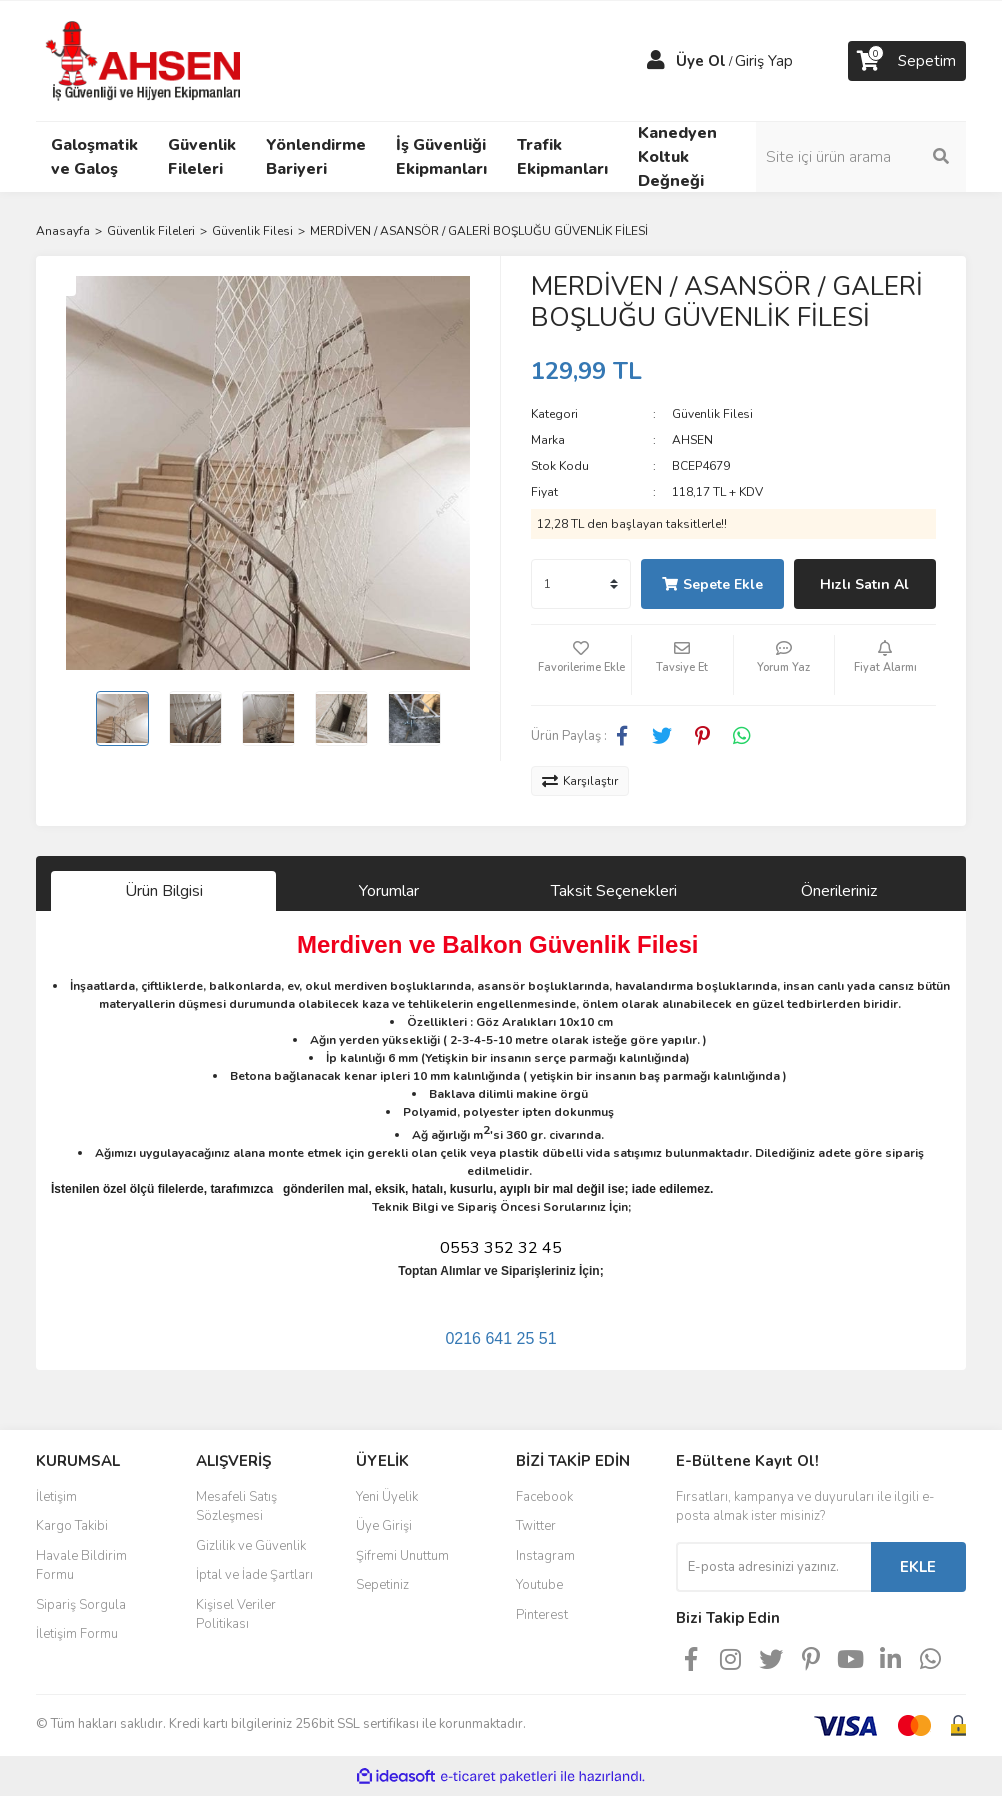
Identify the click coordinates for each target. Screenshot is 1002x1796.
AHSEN (692, 440)
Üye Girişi (384, 1526)
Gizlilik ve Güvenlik (251, 1546)
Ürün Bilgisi (164, 891)
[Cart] (907, 61)
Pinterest (542, 1615)
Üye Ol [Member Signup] (701, 61)
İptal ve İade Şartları (254, 1575)
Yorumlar (389, 891)
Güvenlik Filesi (712, 414)
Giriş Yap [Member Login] (764, 61)
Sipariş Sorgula (81, 1605)
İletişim (56, 1497)
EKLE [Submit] (918, 1567)
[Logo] (146, 60)
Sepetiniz (382, 1585)
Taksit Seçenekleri (614, 891)
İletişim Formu (77, 1634)
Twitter (536, 1526)
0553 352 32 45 (501, 1248)
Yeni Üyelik (387, 1497)
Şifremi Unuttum (402, 1556)
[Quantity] (581, 584)
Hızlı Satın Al (864, 584)
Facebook (544, 1497)
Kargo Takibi (72, 1526)
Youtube (539, 1585)
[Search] (861, 157)
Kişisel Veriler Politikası (236, 1615)
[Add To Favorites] (581, 665)
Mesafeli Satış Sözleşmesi (236, 1507)
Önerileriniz (839, 891)
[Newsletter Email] (773, 1567)
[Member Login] (656, 61)
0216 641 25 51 (500, 1338)
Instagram (545, 1556)
